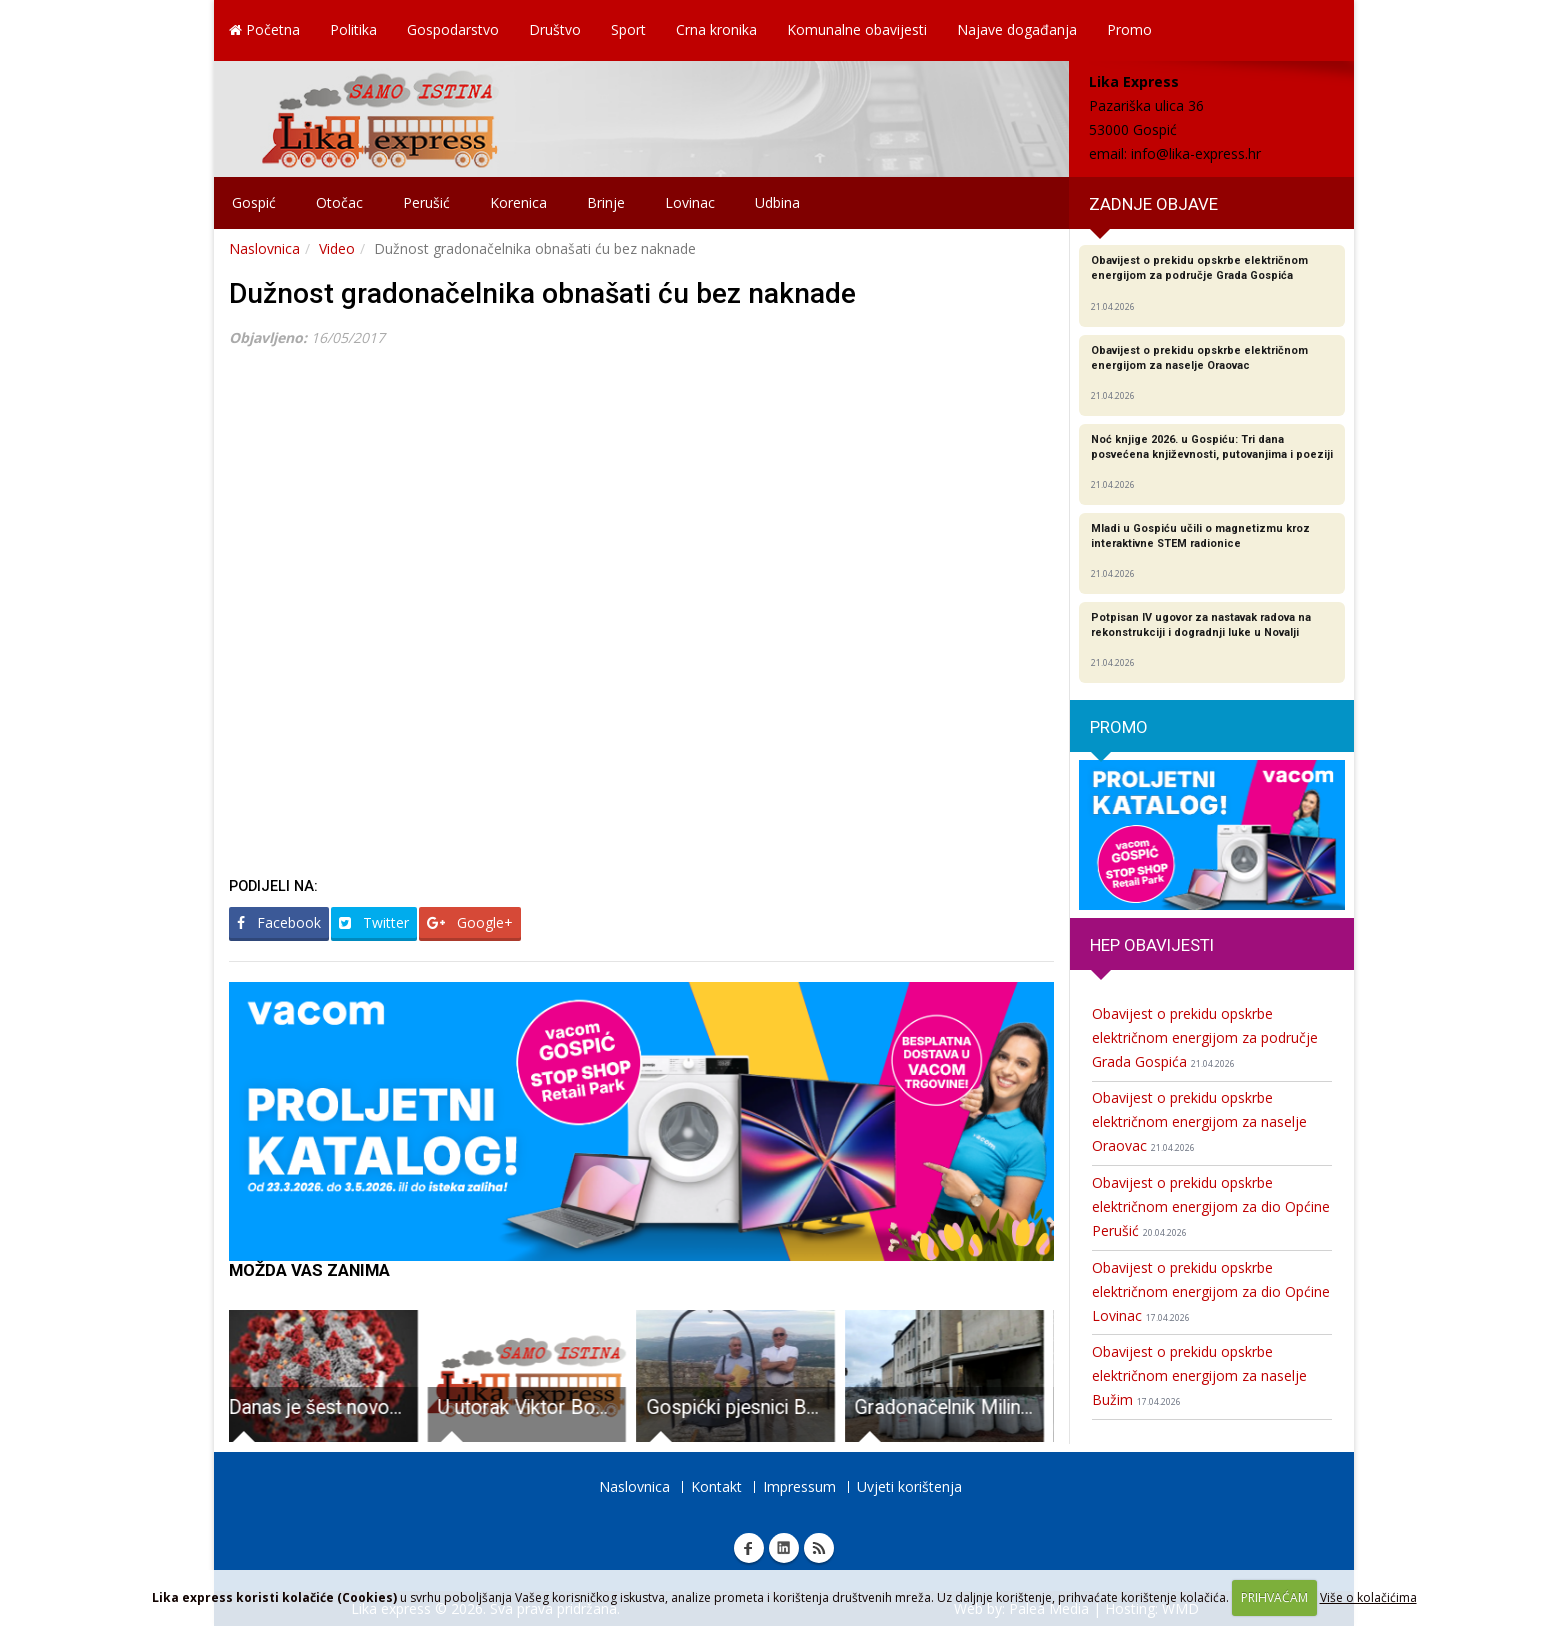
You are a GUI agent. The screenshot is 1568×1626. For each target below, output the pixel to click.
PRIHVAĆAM (1274, 1597)
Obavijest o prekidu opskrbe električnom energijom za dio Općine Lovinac (1211, 1291)
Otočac (339, 202)
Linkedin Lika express (784, 1548)
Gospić (254, 202)
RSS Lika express (819, 1548)
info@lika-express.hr (1196, 153)
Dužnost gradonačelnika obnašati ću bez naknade (542, 293)
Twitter (374, 922)
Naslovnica (264, 248)
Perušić (426, 202)
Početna (264, 29)
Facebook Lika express (749, 1548)
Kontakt (716, 1486)
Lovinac (690, 202)
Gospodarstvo (453, 29)
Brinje (606, 202)
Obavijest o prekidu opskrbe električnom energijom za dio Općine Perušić (1211, 1206)
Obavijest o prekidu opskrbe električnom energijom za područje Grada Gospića (1205, 1037)
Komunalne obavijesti (857, 29)
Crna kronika (716, 29)
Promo (1129, 29)
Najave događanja (1017, 29)
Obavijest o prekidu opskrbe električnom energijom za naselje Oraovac (1199, 1121)
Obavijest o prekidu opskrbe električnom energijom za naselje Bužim (1199, 1375)
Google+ (470, 922)
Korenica (518, 202)
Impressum (799, 1486)
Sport (628, 29)
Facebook (279, 922)
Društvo (555, 29)
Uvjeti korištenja (909, 1486)
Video (337, 248)
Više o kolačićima (1368, 1597)
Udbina (777, 202)
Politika (353, 29)
